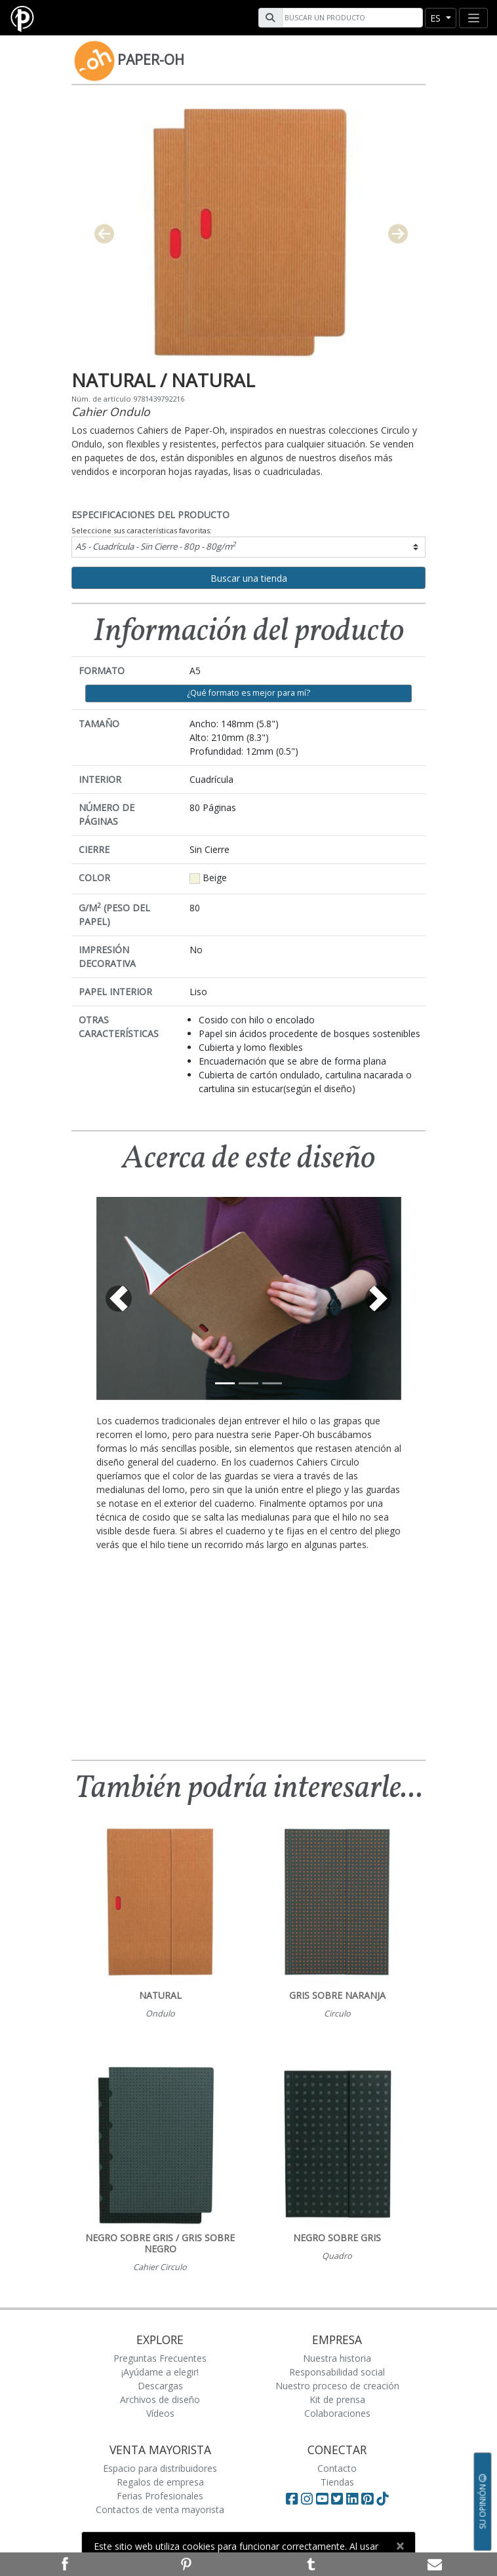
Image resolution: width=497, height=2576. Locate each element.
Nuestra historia (337, 2358)
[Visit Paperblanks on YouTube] (323, 2499)
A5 (155, 545)
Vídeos (160, 2413)
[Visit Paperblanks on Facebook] (292, 2499)
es (436, 18)
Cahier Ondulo (110, 411)
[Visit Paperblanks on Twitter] (338, 2499)
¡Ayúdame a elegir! (160, 2372)
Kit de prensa (337, 2399)
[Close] (399, 2546)
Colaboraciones (337, 2413)
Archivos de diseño (160, 2399)
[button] (119, 1298)
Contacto (337, 2468)
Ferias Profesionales (160, 2496)
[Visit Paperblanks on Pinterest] (368, 2499)
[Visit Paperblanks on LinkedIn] (353, 2499)
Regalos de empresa (160, 2482)
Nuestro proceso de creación (337, 2385)
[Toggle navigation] (473, 18)
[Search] (351, 18)
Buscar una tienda (248, 578)
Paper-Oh (150, 59)
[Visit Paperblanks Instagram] (307, 2499)
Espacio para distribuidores (160, 2468)
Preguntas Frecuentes (160, 2358)
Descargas (160, 2385)
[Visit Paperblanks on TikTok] (382, 2499)
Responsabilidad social (337, 2372)
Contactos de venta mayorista (160, 2509)
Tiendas (337, 2482)
